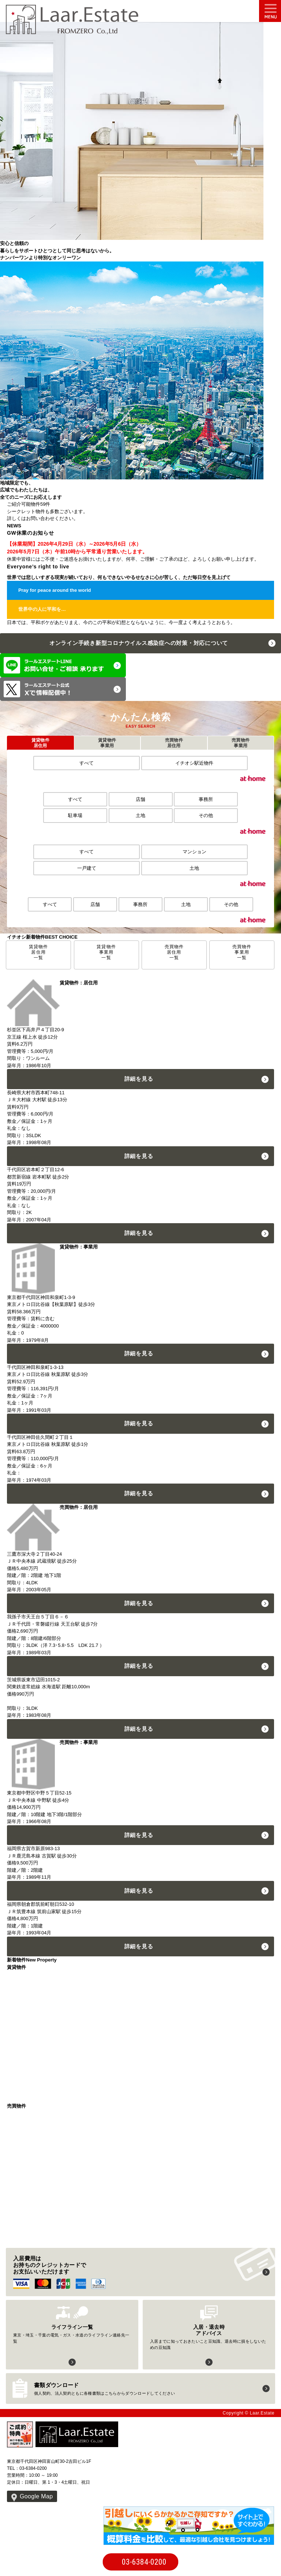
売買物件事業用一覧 (242, 952)
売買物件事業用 (241, 743)
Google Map (36, 2496)
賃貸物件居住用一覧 (38, 952)
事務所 (206, 799)
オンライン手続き (138, 643)
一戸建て (86, 868)
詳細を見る (138, 1079)
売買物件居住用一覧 (174, 952)
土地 (140, 815)
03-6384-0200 (144, 2561)
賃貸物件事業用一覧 (106, 952)
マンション (194, 851)
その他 (206, 815)
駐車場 (75, 815)
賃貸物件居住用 (40, 743)
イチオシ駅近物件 (194, 763)
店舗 (140, 799)
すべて (86, 763)
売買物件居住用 (174, 743)
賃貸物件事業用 (107, 743)
